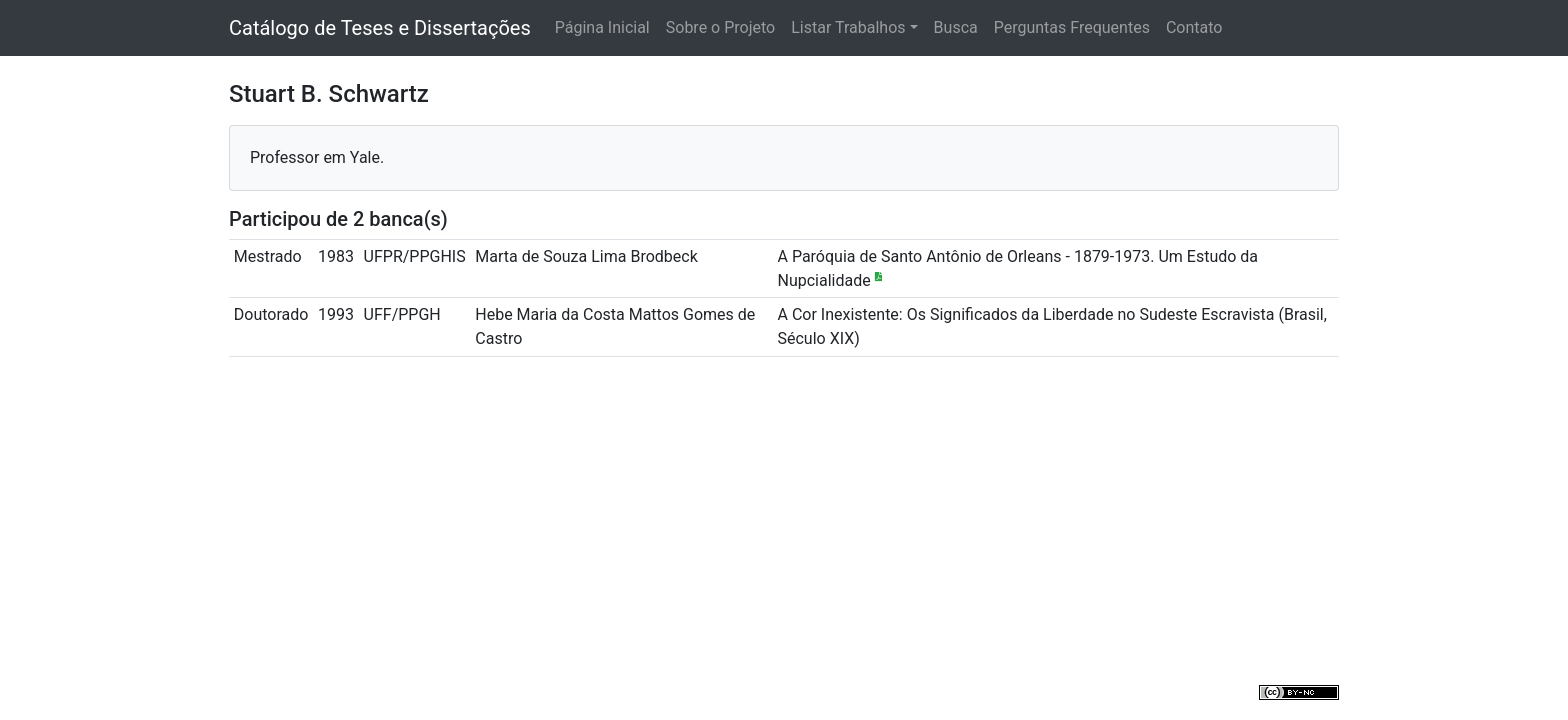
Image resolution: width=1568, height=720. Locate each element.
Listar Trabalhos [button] (848, 27)
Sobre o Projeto (720, 27)
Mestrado (268, 256)
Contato (1194, 27)
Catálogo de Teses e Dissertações (380, 28)
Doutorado (271, 314)
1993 (336, 314)
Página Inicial (602, 27)
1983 (336, 256)
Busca (956, 27)
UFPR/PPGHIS (415, 256)
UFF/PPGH (402, 314)
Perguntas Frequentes (1072, 27)
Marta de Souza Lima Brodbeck (586, 256)
